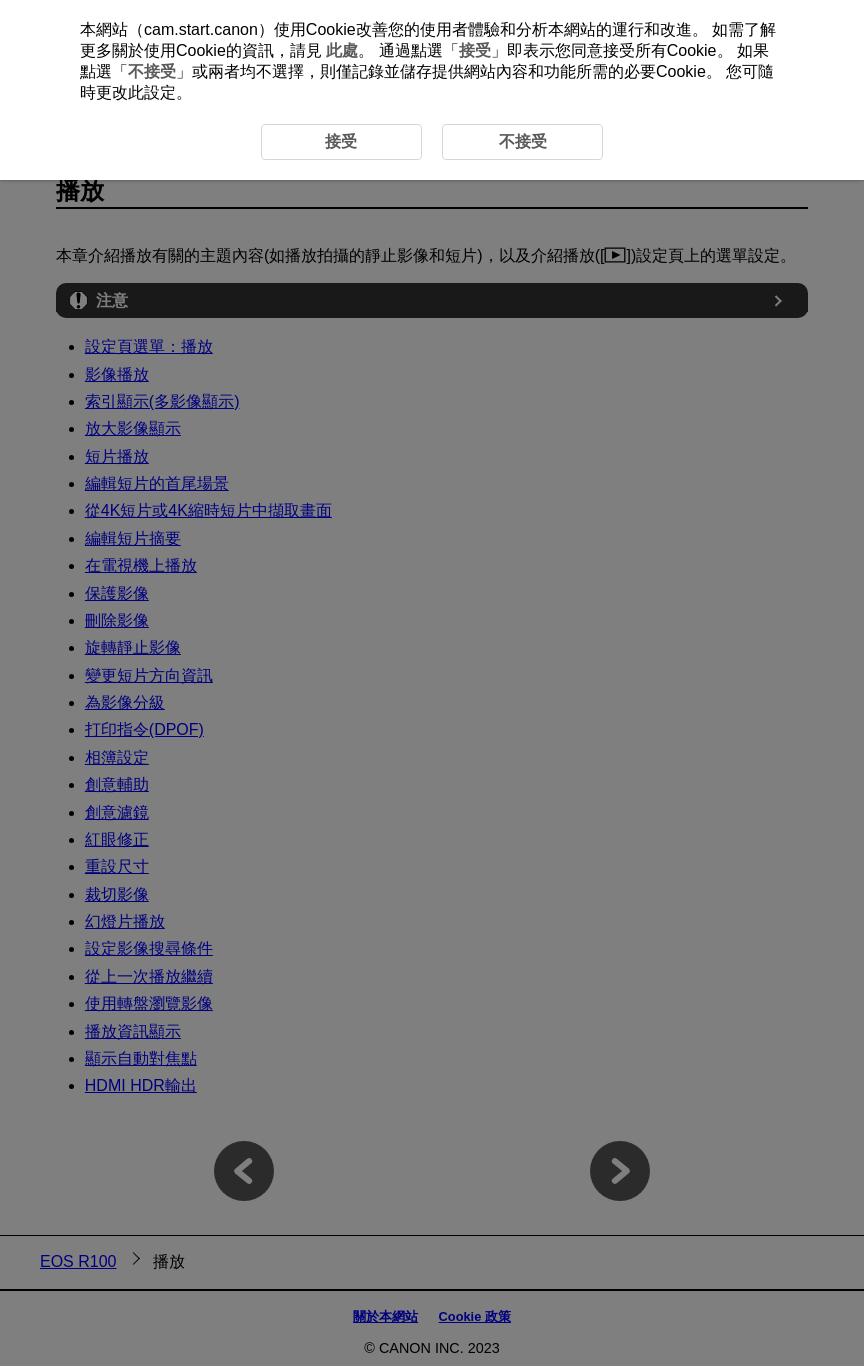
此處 (342, 50)
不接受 (152, 71)
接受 (475, 50)
